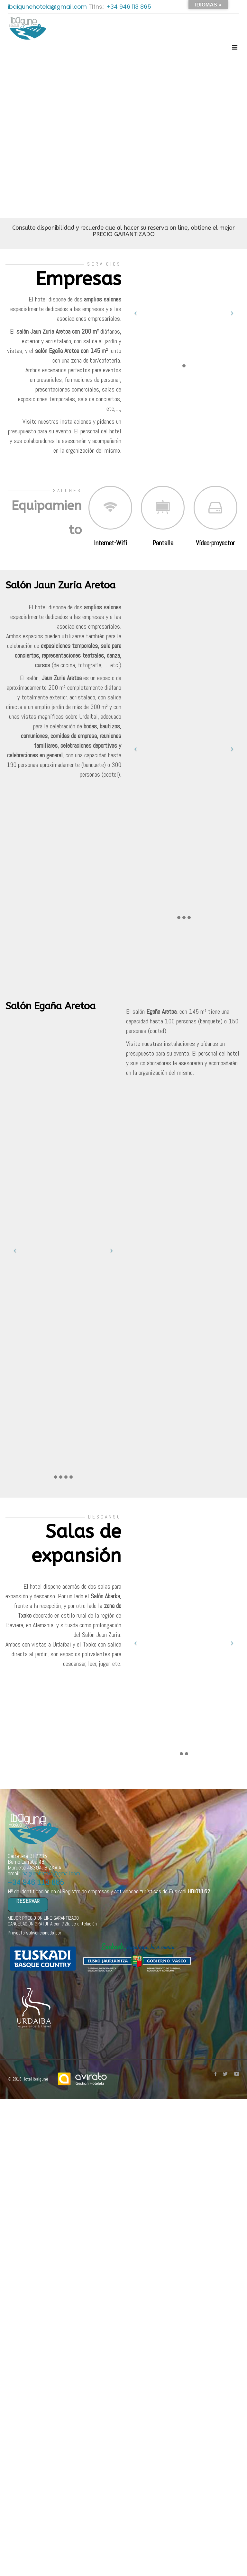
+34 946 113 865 (128, 7)
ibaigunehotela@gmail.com (48, 7)
